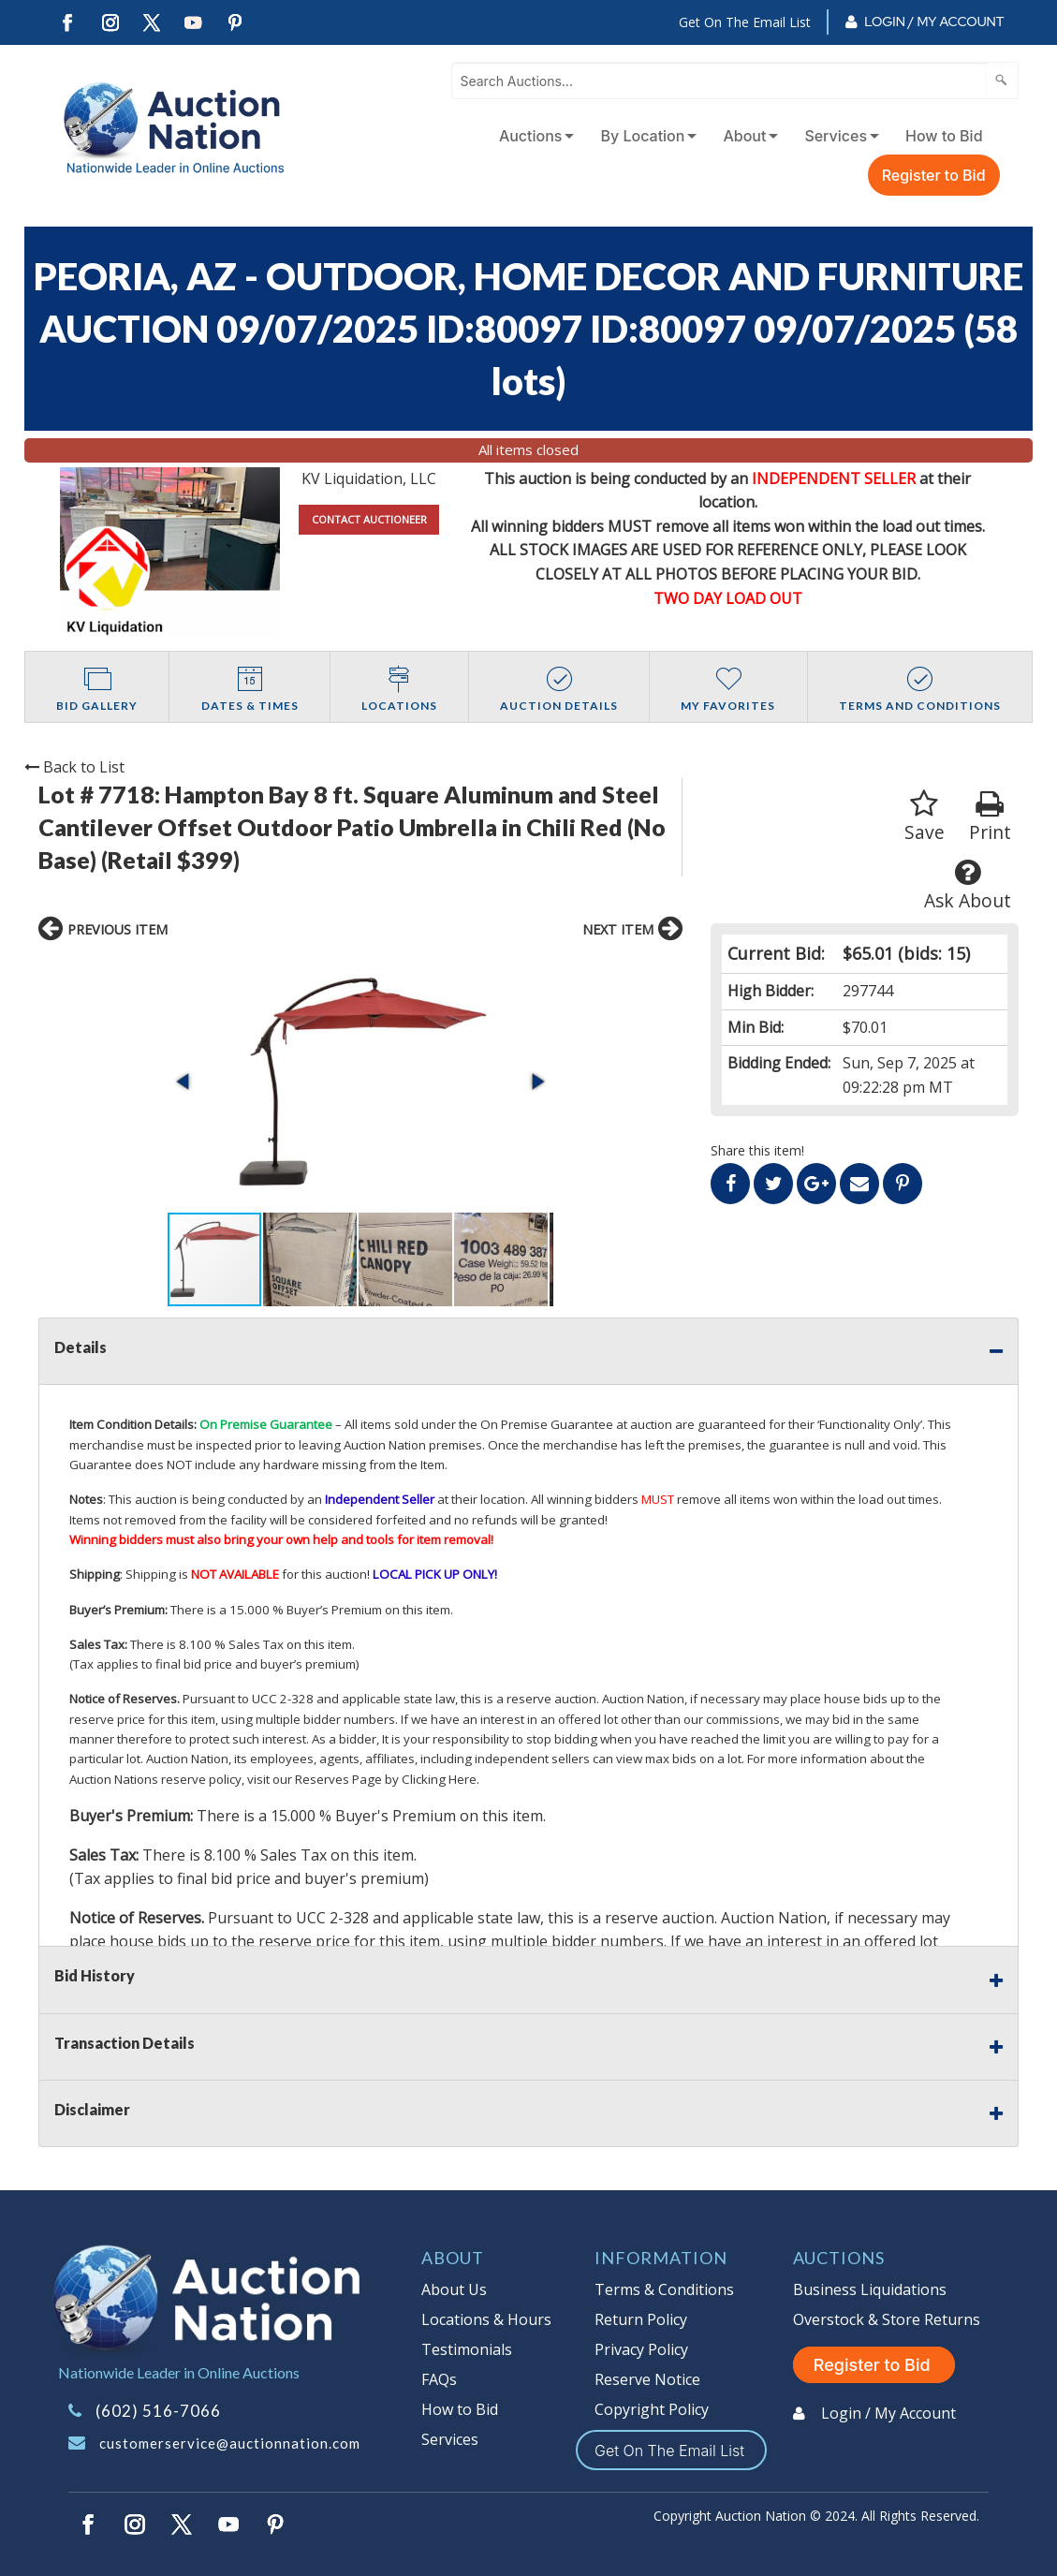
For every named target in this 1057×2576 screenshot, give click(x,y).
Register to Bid (934, 175)
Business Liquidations (870, 2289)
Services (835, 135)
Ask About (967, 885)
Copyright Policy (652, 2409)
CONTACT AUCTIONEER (369, 519)
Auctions (531, 135)
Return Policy (641, 2319)
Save (924, 817)
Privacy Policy (641, 2349)
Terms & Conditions (664, 2289)
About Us (454, 2289)
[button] (184, 1082)
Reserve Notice (647, 2379)
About (744, 135)
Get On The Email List (745, 22)
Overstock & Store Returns (886, 2319)
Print (990, 817)
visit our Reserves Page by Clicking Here (362, 1779)
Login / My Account (934, 21)
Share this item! (757, 1150)
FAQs (439, 2379)
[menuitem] (533, 136)
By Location (642, 135)
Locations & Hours (486, 2319)
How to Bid (944, 135)
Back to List (74, 767)
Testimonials (466, 2349)
